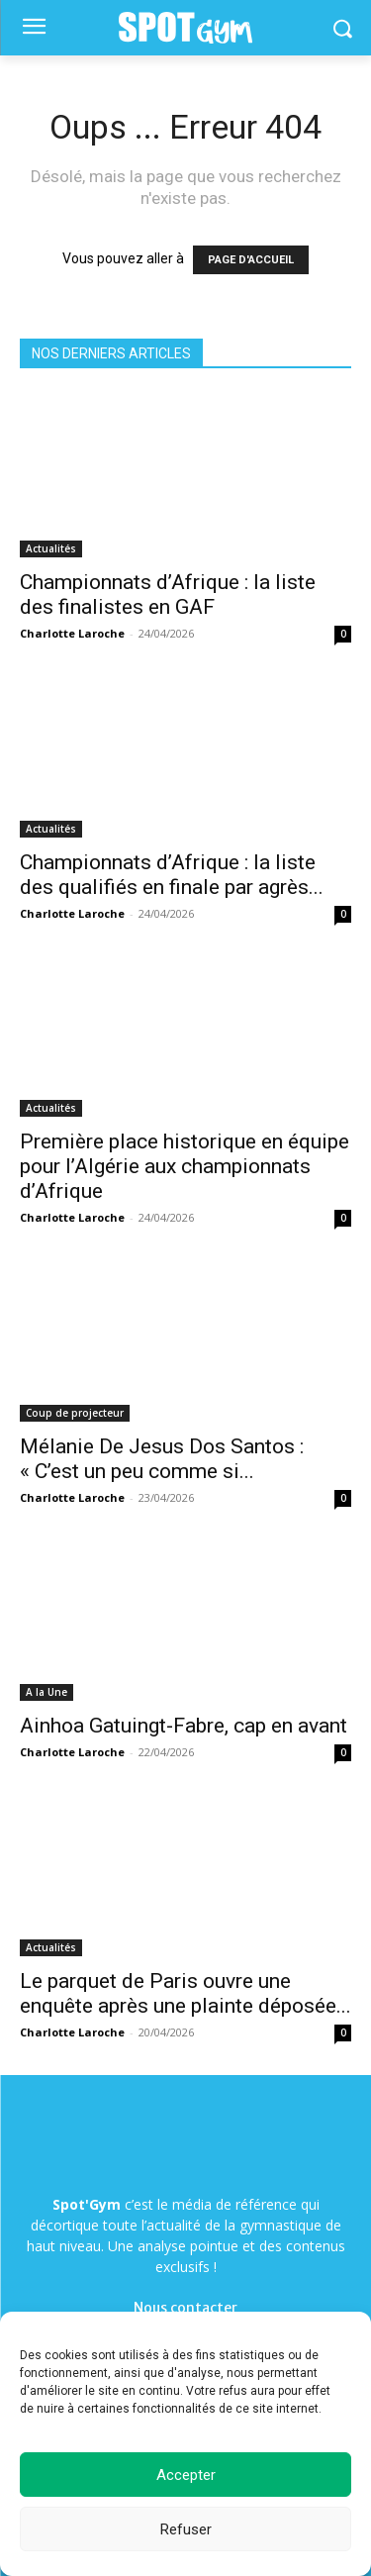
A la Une (46, 1692)
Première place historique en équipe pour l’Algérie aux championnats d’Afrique (184, 1166)
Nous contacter (185, 2308)
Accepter (186, 2475)
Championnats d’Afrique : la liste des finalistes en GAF (168, 594)
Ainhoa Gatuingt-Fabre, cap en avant (183, 1725)
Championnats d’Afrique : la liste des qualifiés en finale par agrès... (172, 874)
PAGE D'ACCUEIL (251, 259)
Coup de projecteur (75, 1413)
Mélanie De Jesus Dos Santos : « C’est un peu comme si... (162, 1459)
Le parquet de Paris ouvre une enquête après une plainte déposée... (185, 1993)
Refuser (186, 2529)
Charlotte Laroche (72, 633)
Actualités (51, 548)
